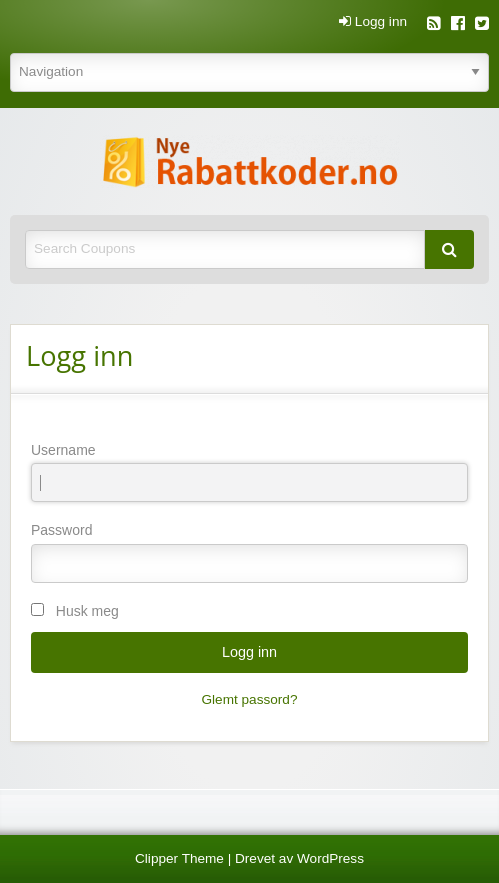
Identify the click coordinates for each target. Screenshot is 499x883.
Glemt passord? (250, 699)
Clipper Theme (179, 858)
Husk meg (87, 611)
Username (249, 472)
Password (249, 552)
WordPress (330, 858)
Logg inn (373, 22)
